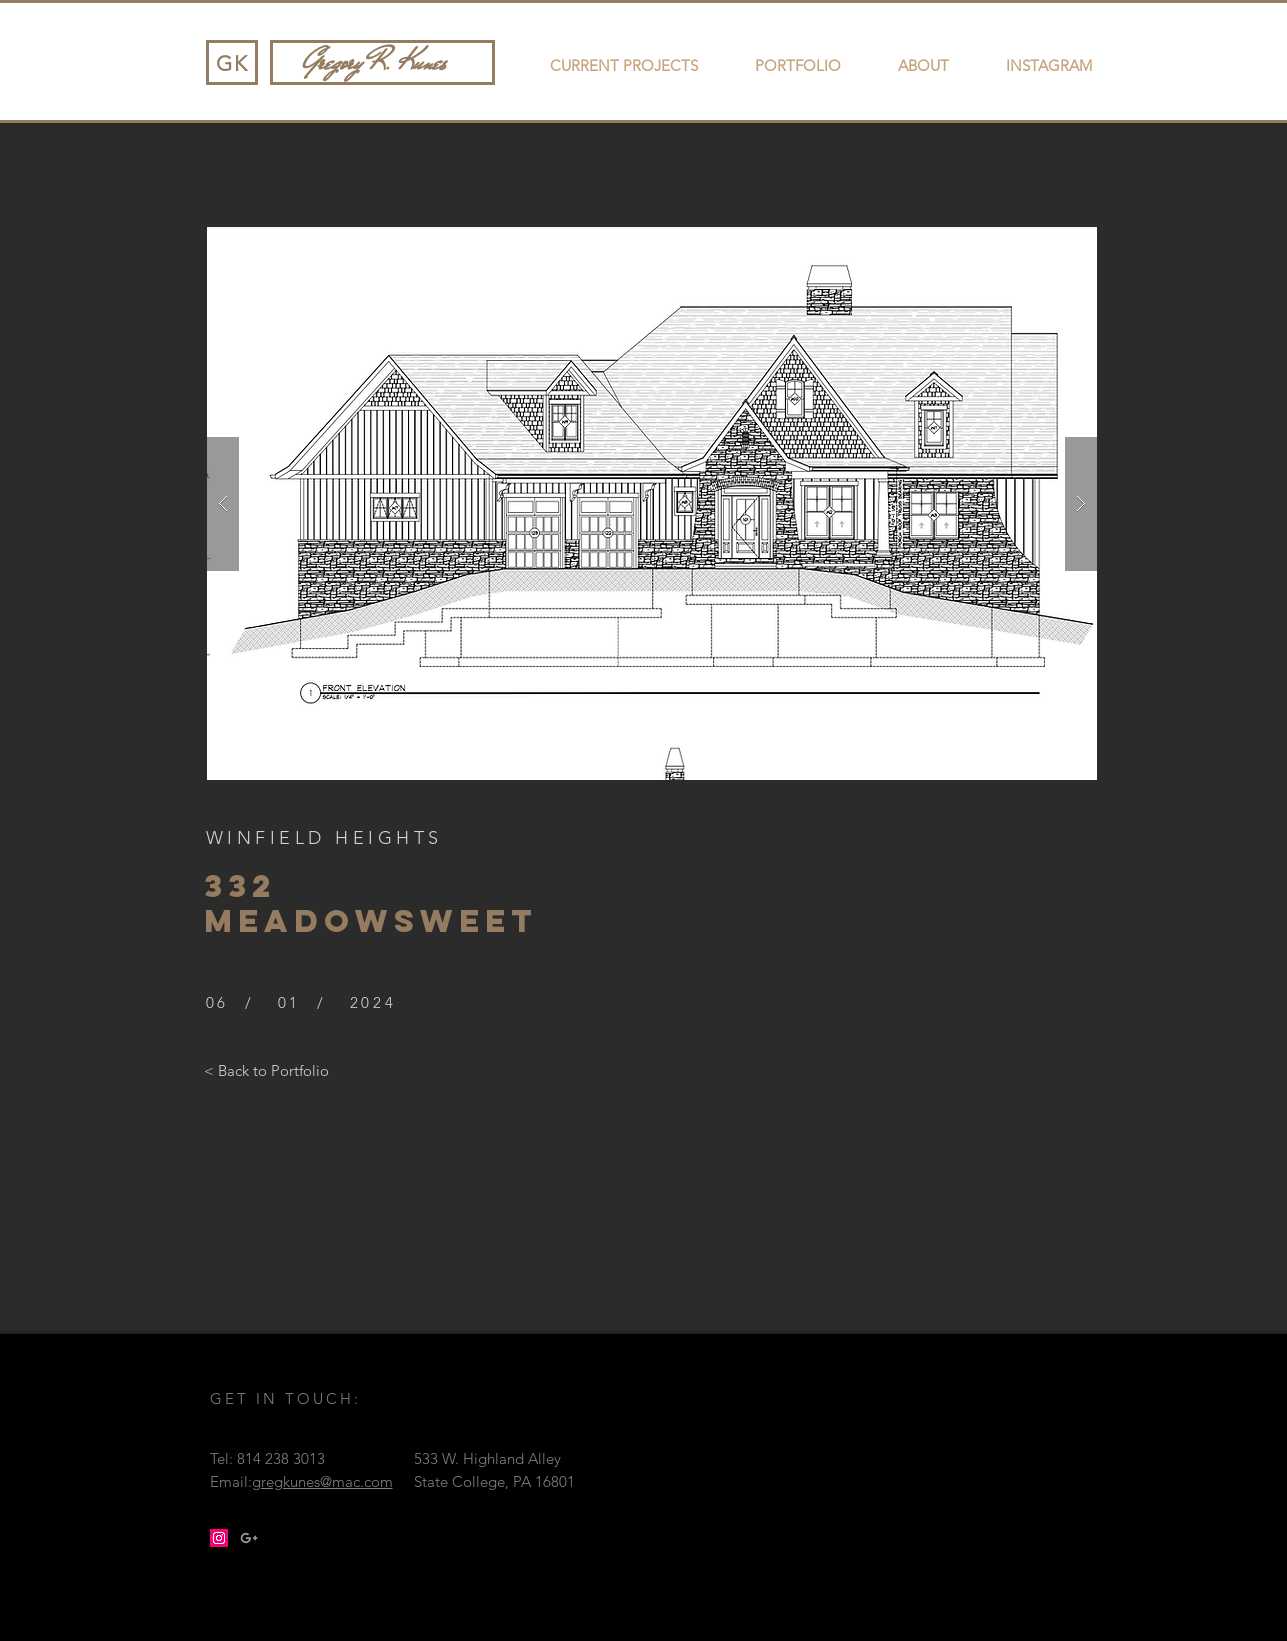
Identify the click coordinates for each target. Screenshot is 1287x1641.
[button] (652, 503)
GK (232, 63)
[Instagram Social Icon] (219, 1538)
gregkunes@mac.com (322, 1481)
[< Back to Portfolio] (266, 1070)
